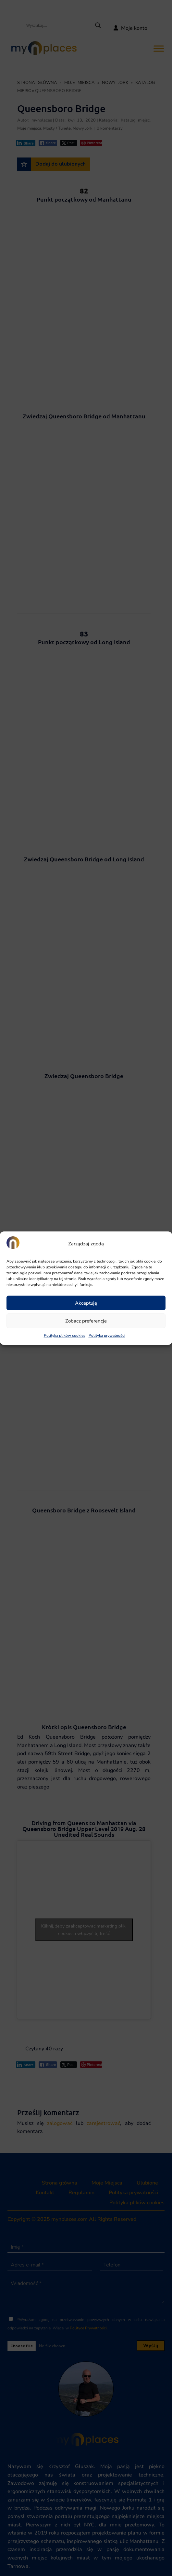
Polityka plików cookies (64, 1335)
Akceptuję (86, 1303)
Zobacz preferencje (86, 1321)
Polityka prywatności (107, 1335)
